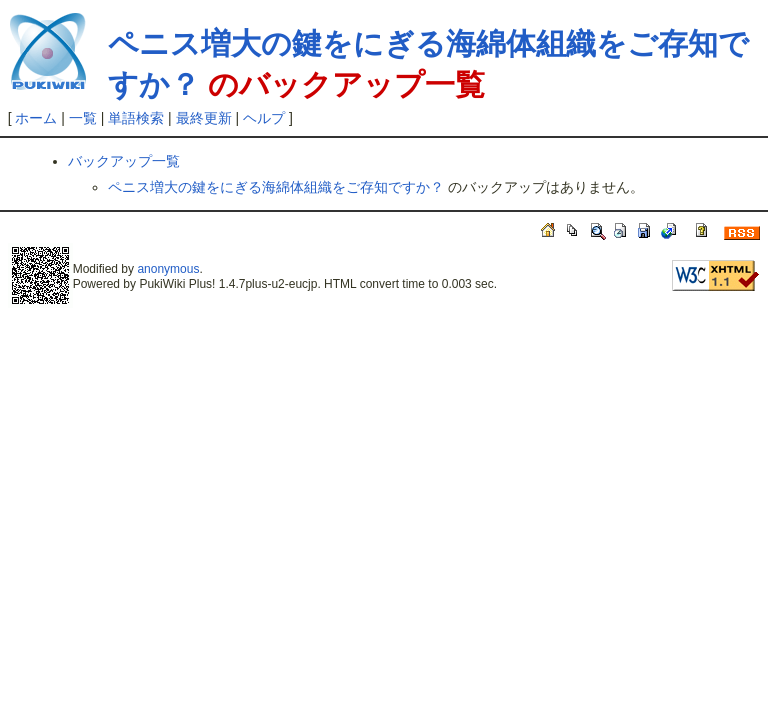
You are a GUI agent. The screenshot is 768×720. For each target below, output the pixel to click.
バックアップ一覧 (124, 161)
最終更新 (204, 118)
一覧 (83, 118)
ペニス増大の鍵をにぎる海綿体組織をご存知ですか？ (276, 187)
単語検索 (136, 118)
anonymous (168, 269)
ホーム (36, 118)
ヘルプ (264, 118)
